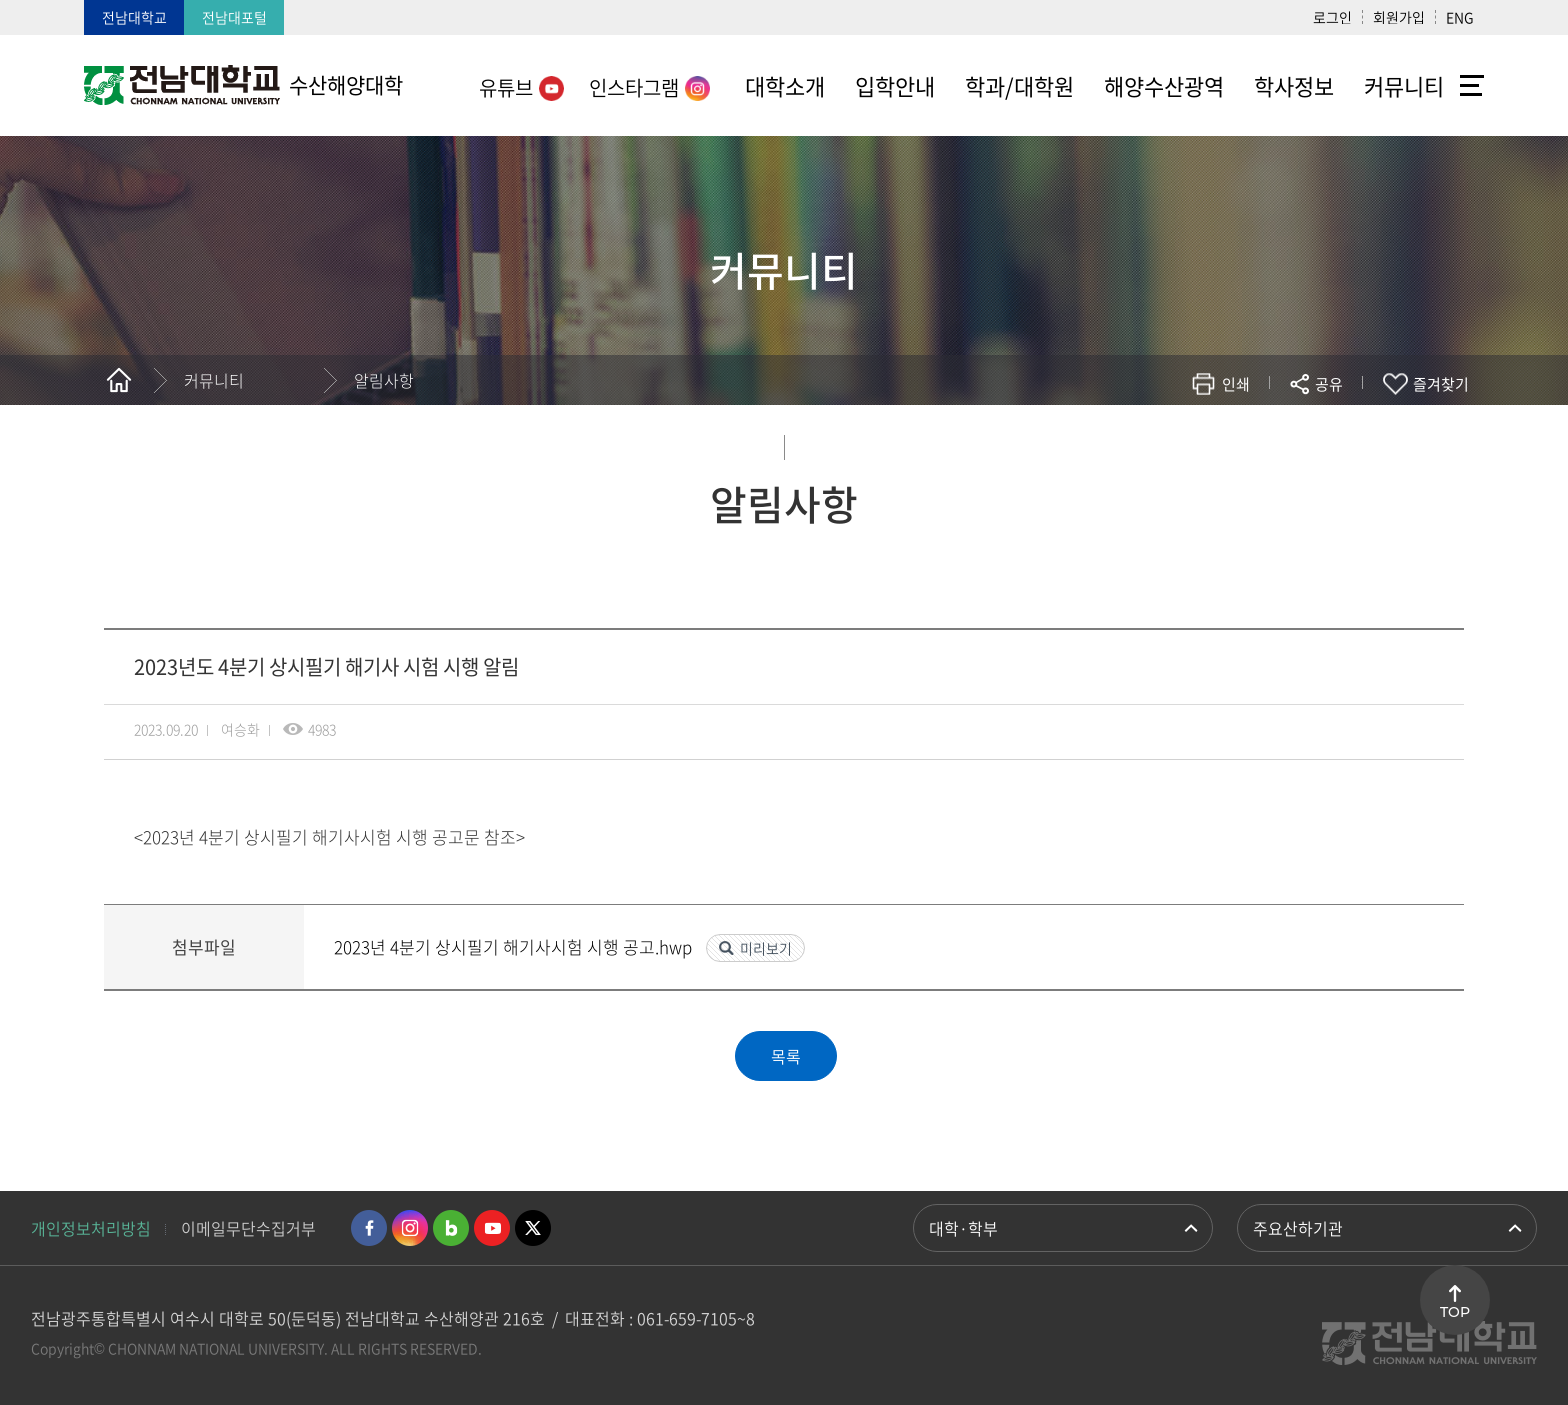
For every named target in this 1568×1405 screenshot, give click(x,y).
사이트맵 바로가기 (1471, 85)
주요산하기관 (1298, 1228)
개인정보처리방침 (91, 1228)
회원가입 (1399, 17)
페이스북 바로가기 (369, 1228)
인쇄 (1236, 384)
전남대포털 (234, 17)
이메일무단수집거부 (248, 1228)
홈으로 (119, 380)
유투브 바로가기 (492, 1228)
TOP (1455, 1312)
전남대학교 (134, 17)
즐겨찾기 (1441, 384)
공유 (1329, 384)
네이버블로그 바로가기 (451, 1228)
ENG (1460, 17)
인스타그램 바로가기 (410, 1228)
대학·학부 (963, 1228)
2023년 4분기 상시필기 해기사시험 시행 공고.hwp (515, 946)
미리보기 (766, 948)
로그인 (1332, 17)
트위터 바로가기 (533, 1228)
